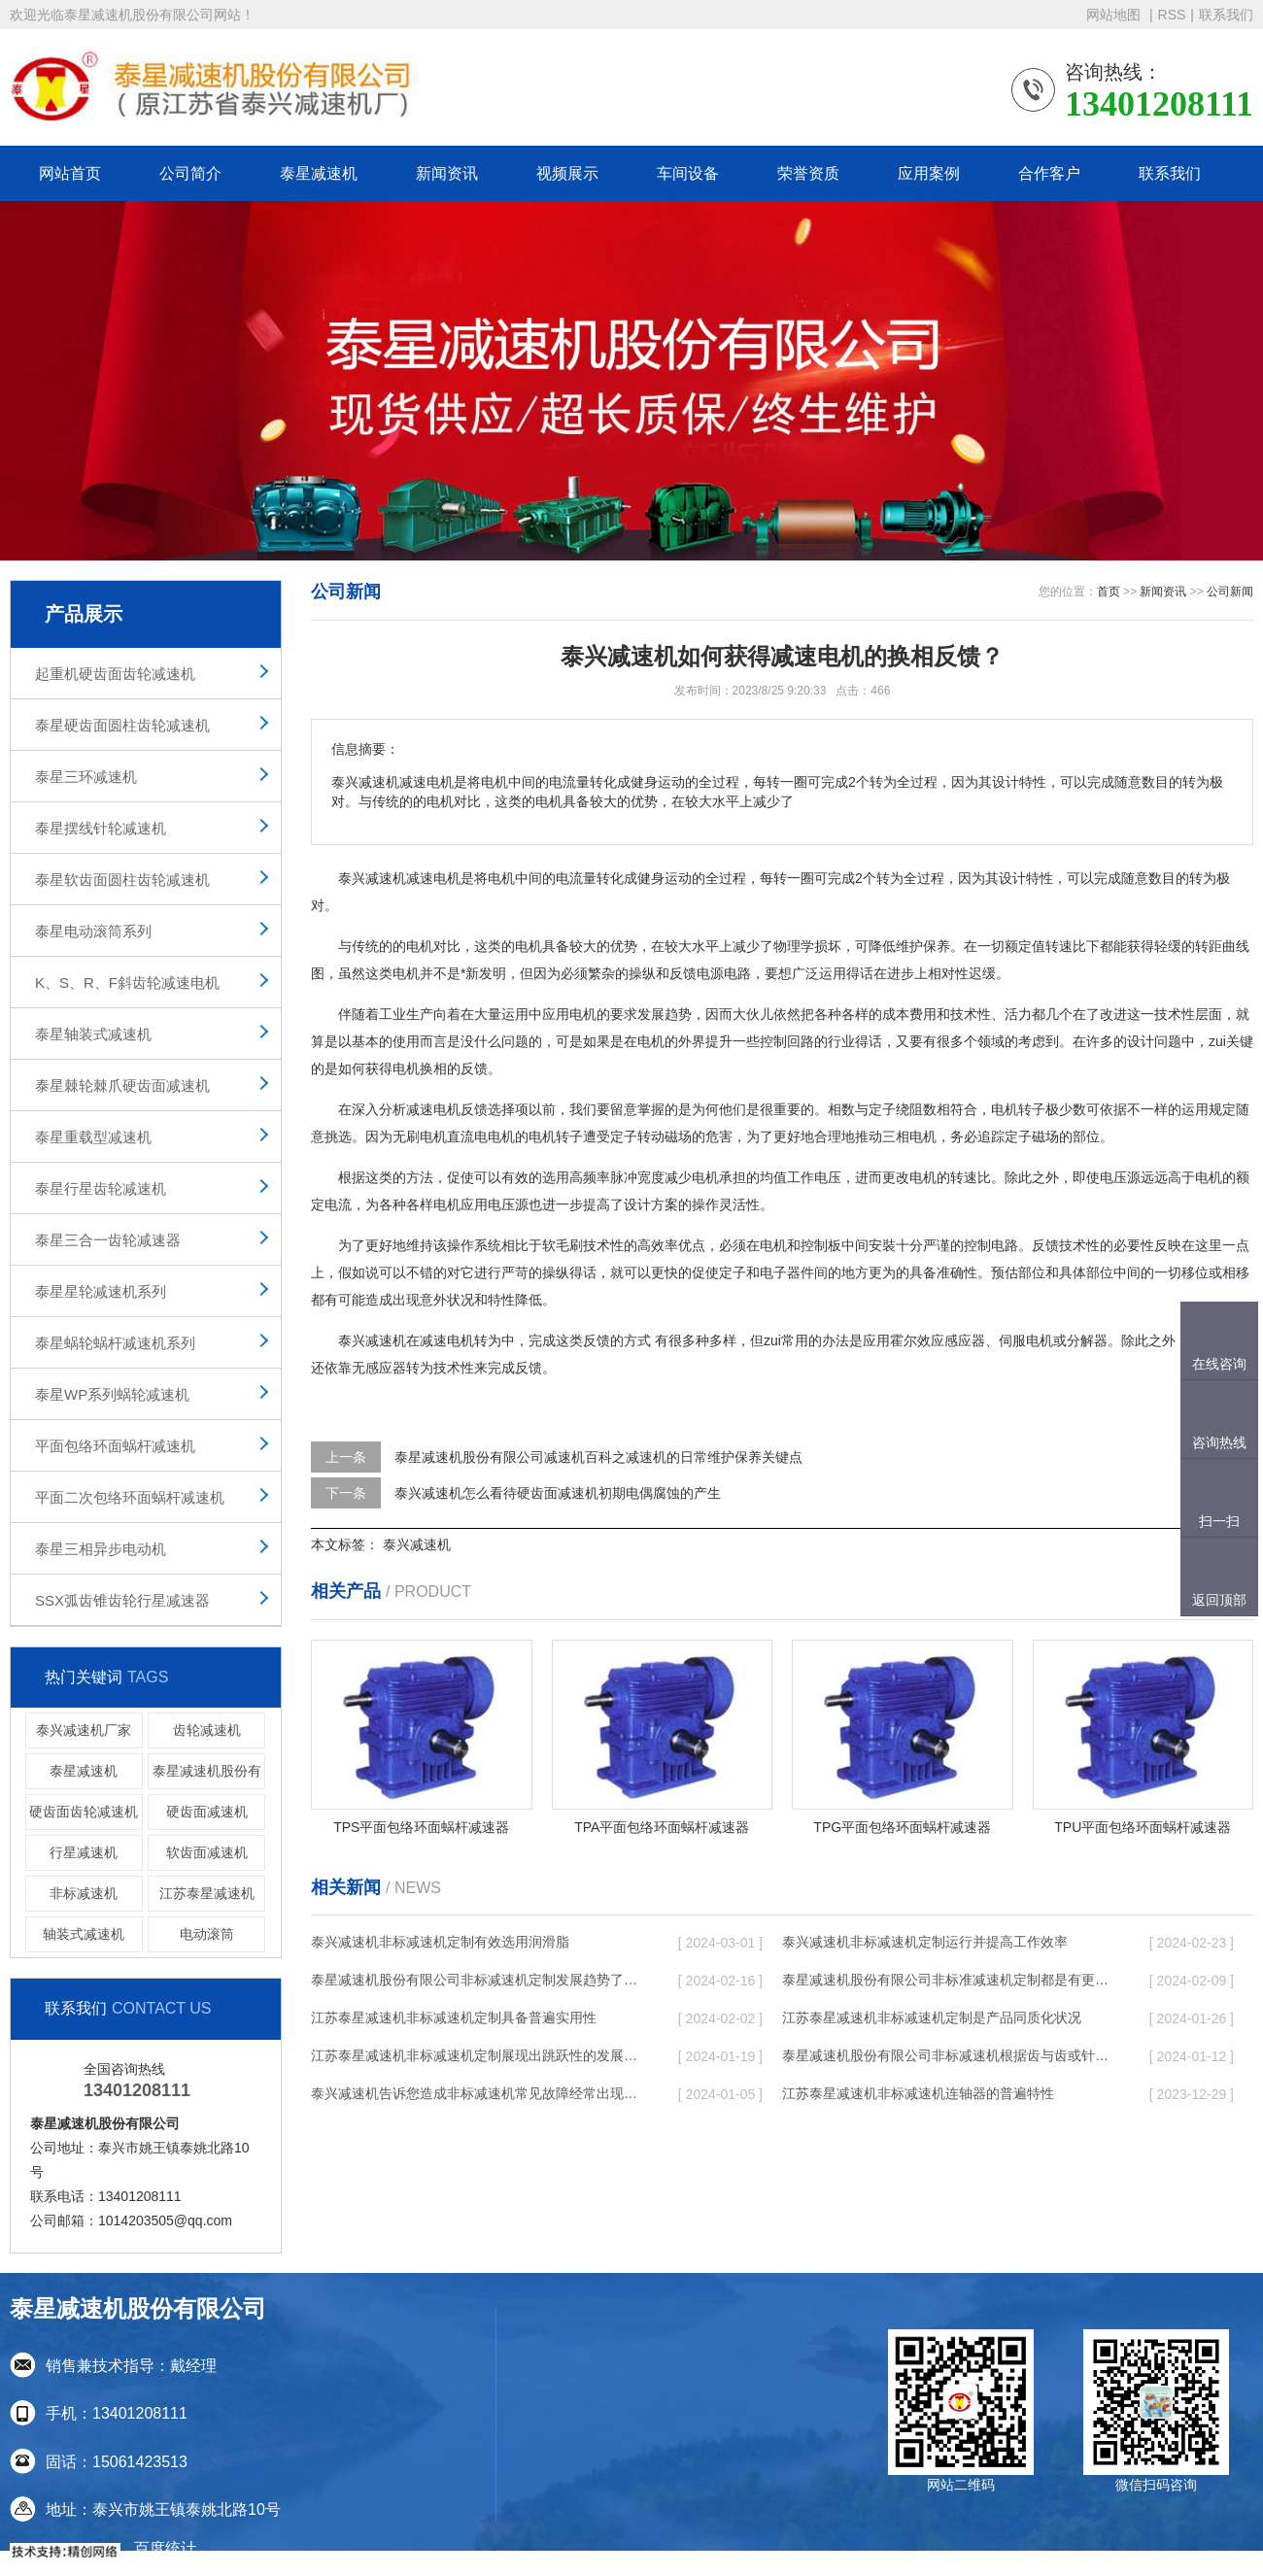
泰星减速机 (319, 173)
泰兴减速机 (417, 1544)
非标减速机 (84, 1893)
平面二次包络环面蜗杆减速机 (129, 1497)
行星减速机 (84, 1852)
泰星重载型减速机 (93, 1137)
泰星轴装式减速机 (93, 1034)
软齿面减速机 (207, 1852)
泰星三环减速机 (86, 776)
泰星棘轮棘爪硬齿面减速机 (122, 1085)
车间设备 (688, 173)
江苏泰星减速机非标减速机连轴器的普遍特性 (918, 2093)
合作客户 (1049, 173)
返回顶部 (1219, 1600)
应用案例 (929, 173)
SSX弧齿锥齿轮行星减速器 (122, 1600)
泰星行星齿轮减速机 (100, 1188)
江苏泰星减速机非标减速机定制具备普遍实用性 (454, 2017)
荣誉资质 (808, 173)
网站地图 (1115, 14)
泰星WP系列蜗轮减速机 (112, 1394)
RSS (1172, 14)
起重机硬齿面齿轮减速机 (115, 673)
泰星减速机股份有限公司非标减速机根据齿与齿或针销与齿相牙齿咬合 (947, 2055)
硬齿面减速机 (207, 1811)
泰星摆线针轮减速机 (100, 828)
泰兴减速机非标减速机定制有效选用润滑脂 (440, 1941)
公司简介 (190, 173)
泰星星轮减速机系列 (100, 1291)
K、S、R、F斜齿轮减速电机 (127, 982)
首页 (1108, 591)
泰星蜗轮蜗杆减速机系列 (115, 1343)
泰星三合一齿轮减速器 (108, 1240)
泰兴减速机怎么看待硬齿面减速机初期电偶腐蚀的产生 (557, 1493)
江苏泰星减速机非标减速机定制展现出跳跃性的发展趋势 (476, 2055)
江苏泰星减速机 (207, 1893)
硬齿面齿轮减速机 (83, 1811)
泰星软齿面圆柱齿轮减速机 (122, 879)
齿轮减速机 (207, 1730)
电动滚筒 (207, 1934)
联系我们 (1226, 14)
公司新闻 (1230, 591)
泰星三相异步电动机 (100, 1549)
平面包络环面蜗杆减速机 (115, 1446)
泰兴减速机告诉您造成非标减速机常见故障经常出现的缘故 (476, 2093)
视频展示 (567, 173)
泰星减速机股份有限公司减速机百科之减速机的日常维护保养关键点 (598, 1457)
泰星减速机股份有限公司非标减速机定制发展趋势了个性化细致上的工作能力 (476, 1979)
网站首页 (70, 173)
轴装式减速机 (83, 1934)
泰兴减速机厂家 (83, 1730)
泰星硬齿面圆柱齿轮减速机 (122, 725)
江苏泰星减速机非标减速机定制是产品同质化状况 (931, 2017)
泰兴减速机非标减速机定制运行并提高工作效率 (925, 1941)
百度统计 (165, 2548)
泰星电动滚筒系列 (93, 931)
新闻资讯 (447, 173)
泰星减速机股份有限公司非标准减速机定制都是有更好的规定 (947, 1979)
